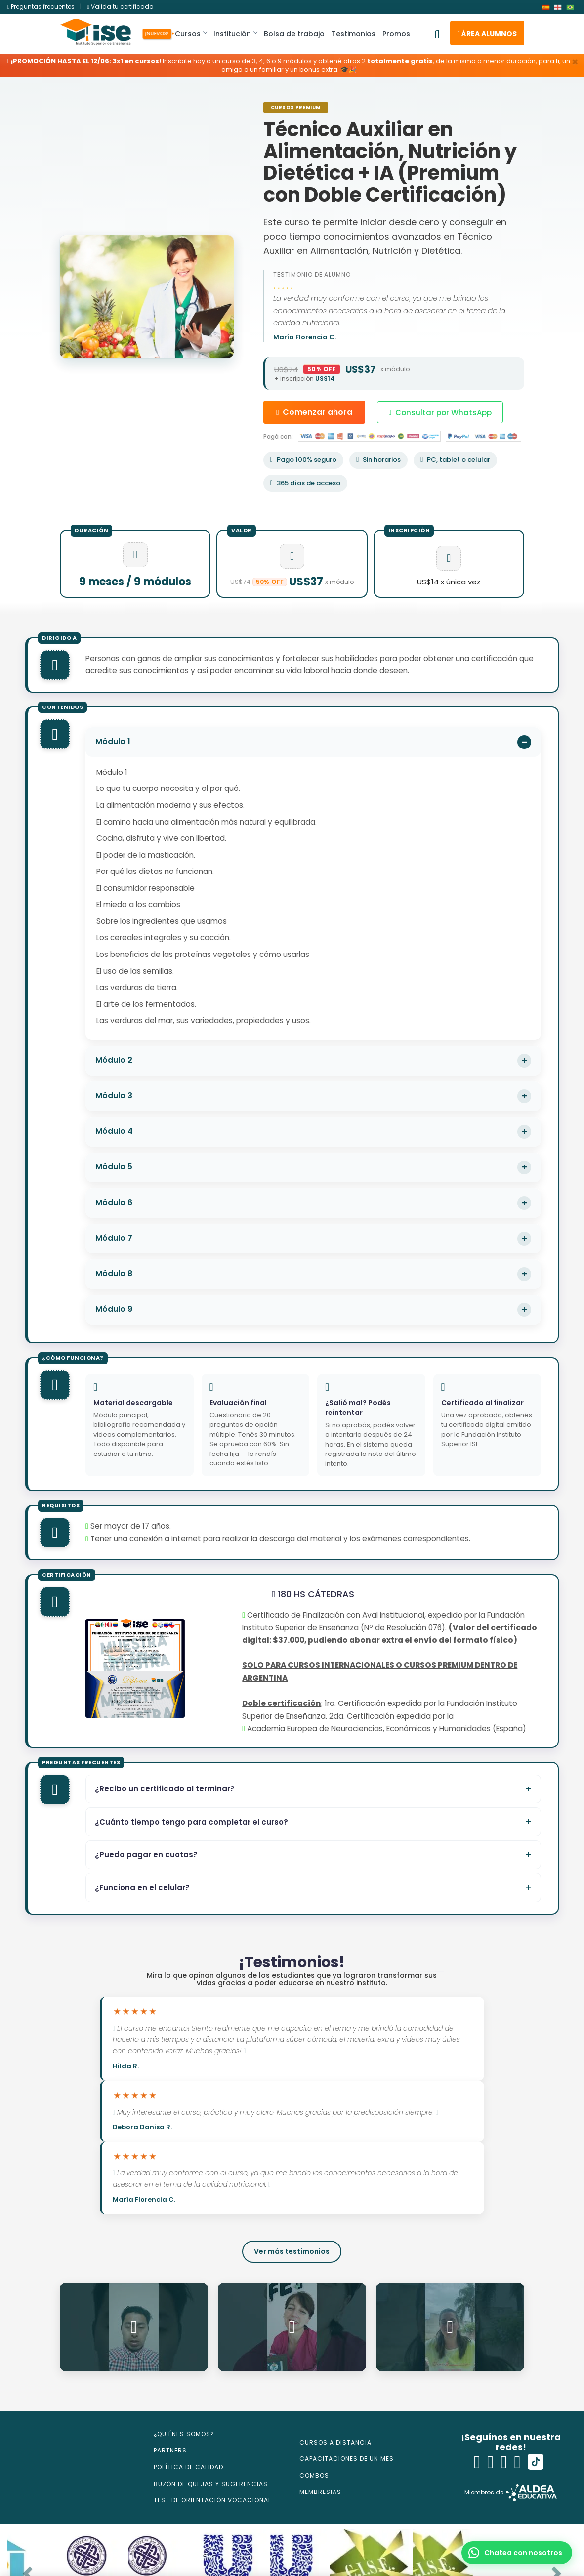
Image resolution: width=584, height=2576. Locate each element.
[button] (516, 2552)
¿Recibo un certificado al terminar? (165, 1789)
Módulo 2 (113, 1060)
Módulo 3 (113, 1095)
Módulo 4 (114, 1131)
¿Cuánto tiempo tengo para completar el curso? (191, 1822)
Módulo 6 (113, 1202)
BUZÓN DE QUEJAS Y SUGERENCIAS (211, 2484)
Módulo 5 (113, 1166)
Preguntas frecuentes (41, 6)
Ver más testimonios (292, 2252)
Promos (401, 34)
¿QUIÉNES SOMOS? (184, 2434)
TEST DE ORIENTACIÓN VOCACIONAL (212, 2500)
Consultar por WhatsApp (439, 412)
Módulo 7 (113, 1238)
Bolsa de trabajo (298, 34)
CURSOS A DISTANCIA (335, 2443)
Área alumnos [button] (487, 34)
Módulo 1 (112, 741)
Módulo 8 (113, 1273)
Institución (239, 34)
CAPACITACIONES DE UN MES (346, 2459)
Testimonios (358, 34)
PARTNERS (170, 2451)
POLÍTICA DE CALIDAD (188, 2467)
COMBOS (314, 2476)
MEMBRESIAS (320, 2493)
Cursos (193, 34)
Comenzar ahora (314, 411)
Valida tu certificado (120, 6)
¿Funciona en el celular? (142, 1887)
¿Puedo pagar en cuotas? (146, 1854)
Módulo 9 (113, 1309)
